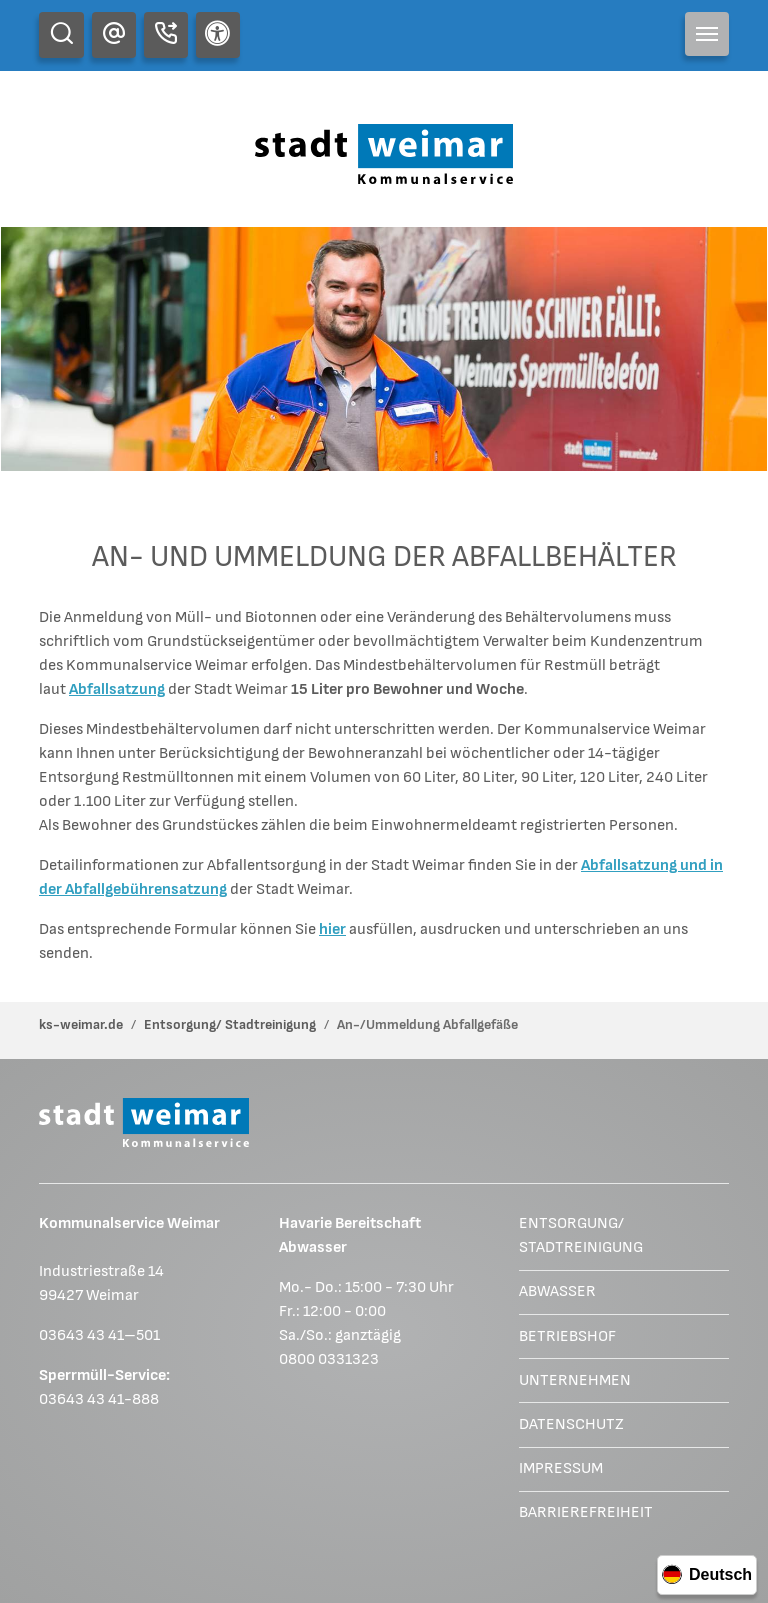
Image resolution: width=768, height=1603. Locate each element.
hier (332, 929)
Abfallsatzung (117, 689)
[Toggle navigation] (707, 34)
